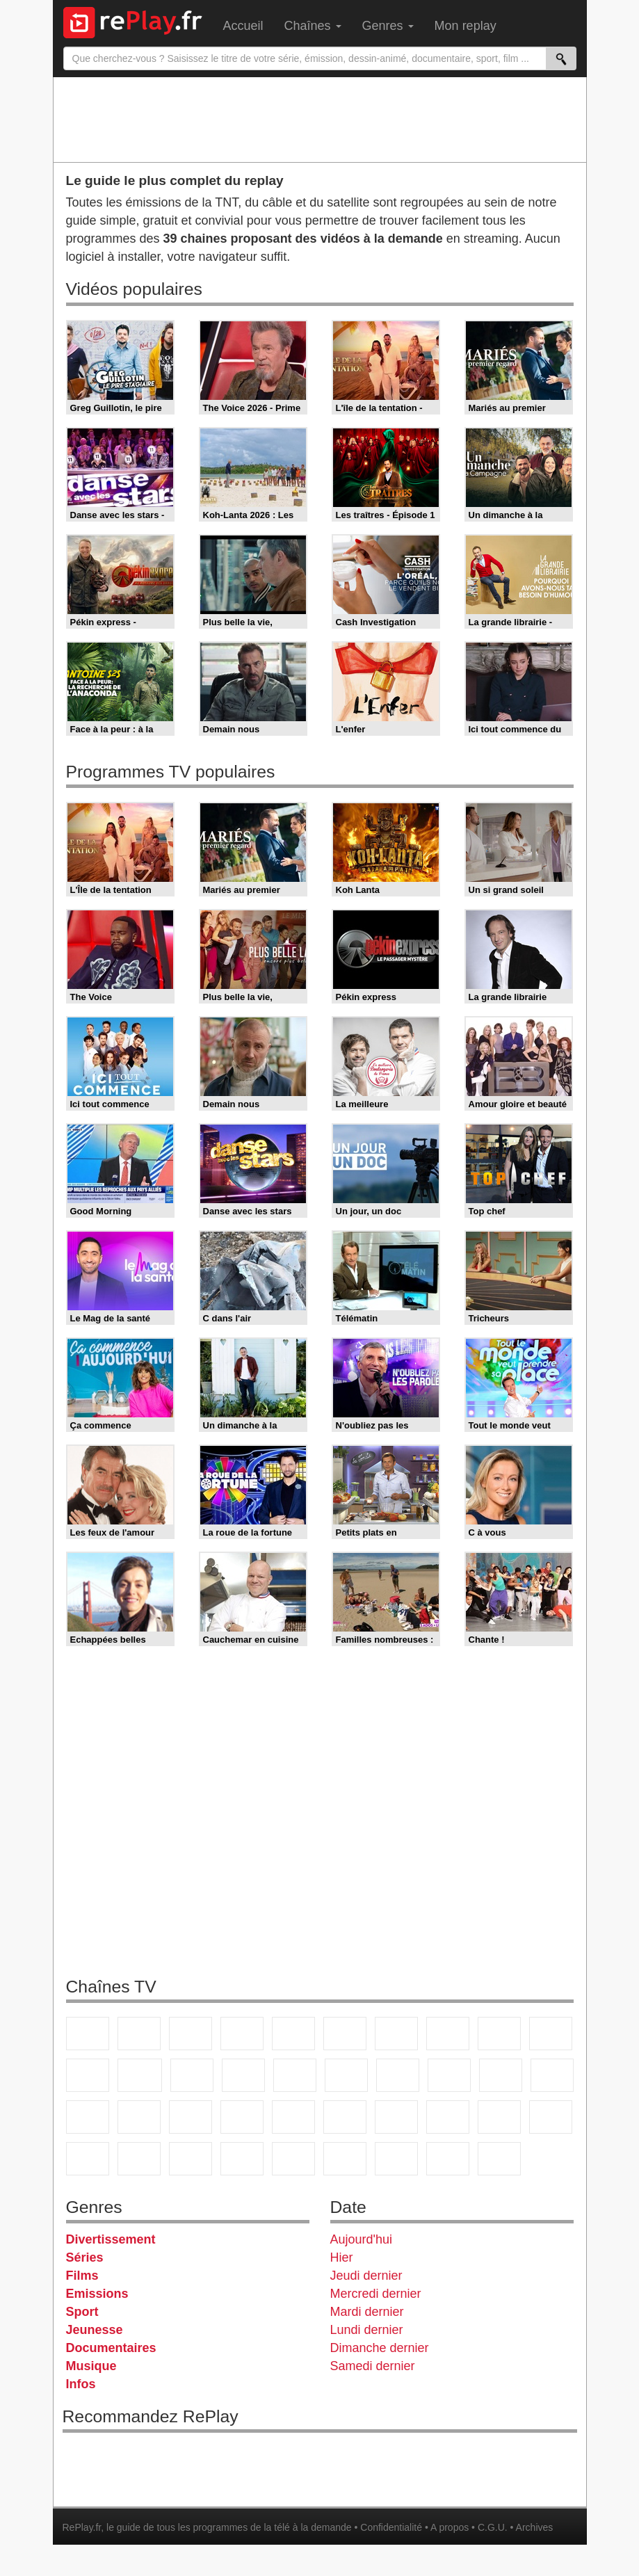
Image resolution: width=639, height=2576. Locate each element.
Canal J (139, 2158)
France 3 (190, 2033)
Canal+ (242, 2033)
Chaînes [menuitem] (312, 26)
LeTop (344, 2158)
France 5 (293, 2033)
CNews (190, 2117)
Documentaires (111, 2348)
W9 (447, 2033)
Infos (81, 2384)
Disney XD (242, 2158)
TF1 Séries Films (191, 2075)
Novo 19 (87, 2117)
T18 (552, 2075)
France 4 (87, 2075)
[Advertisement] (320, 119)
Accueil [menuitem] (243, 26)
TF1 (87, 2033)
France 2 (139, 2033)
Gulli (87, 2158)
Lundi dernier (366, 2330)
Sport (82, 2312)
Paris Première (500, 2075)
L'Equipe (550, 2117)
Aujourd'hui (361, 2239)
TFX (550, 2033)
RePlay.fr (82, 2527)
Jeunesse (94, 2330)
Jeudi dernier (366, 2276)
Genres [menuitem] (388, 26)
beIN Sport (447, 2117)
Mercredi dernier (375, 2294)
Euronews (344, 2117)
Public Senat (447, 2158)
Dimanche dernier (379, 2348)
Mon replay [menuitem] (465, 26)
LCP (396, 2158)
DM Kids (293, 2158)
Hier (341, 2257)
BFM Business (293, 2117)
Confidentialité (391, 2527)
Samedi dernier (372, 2366)
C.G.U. (493, 2527)
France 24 (396, 2117)
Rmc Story (346, 2075)
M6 (344, 2033)
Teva (449, 2075)
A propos (449, 2527)
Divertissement (111, 2239)
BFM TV (242, 2117)
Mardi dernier (367, 2312)
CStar (140, 2075)
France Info (139, 2117)
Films (82, 2276)
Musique (91, 2366)
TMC (499, 2033)
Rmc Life (397, 2075)
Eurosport (499, 2117)
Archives (534, 2527)
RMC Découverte (294, 2075)
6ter (243, 2075)
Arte (396, 2033)
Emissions (97, 2294)
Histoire (499, 2158)
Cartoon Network (190, 2158)
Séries (85, 2257)
